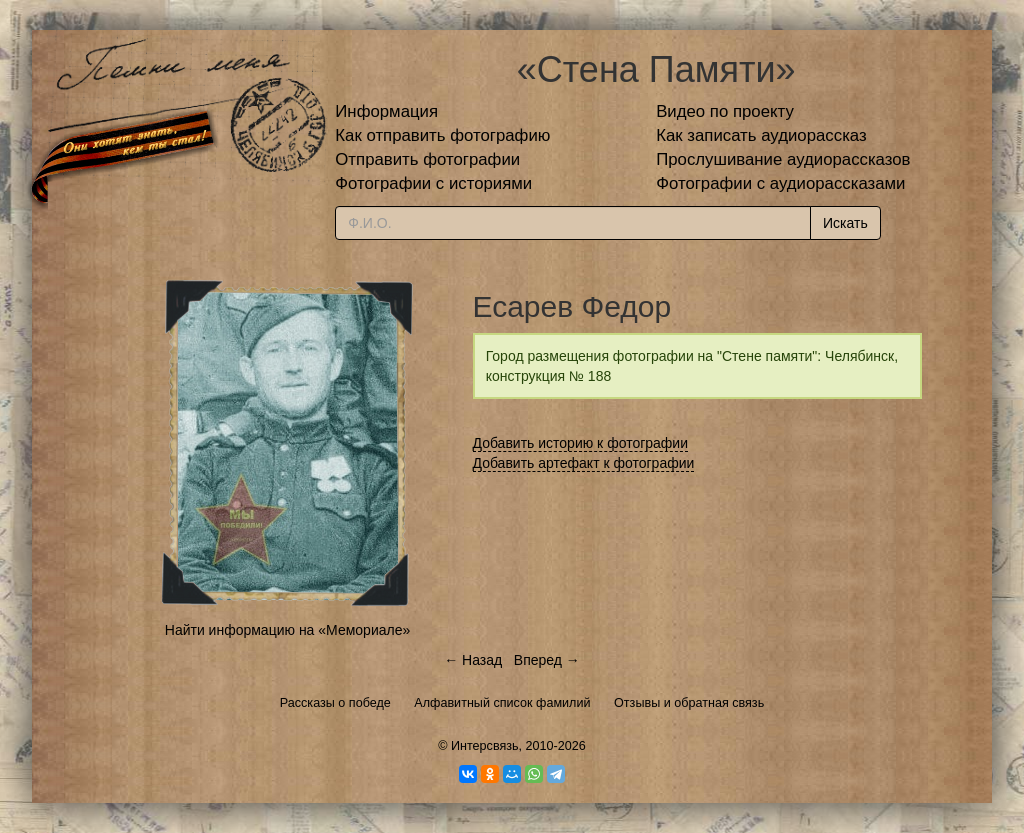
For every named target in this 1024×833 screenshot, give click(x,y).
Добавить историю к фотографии (581, 443)
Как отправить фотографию (442, 135)
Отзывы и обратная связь (689, 703)
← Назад (473, 660)
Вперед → (547, 660)
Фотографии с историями (433, 183)
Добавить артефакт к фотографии (584, 463)
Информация (386, 111)
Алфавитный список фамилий (502, 703)
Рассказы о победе (335, 703)
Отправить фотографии (427, 159)
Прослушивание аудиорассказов (783, 159)
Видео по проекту (725, 111)
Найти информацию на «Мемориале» (287, 630)
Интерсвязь (485, 746)
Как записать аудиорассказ (761, 135)
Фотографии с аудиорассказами (780, 183)
